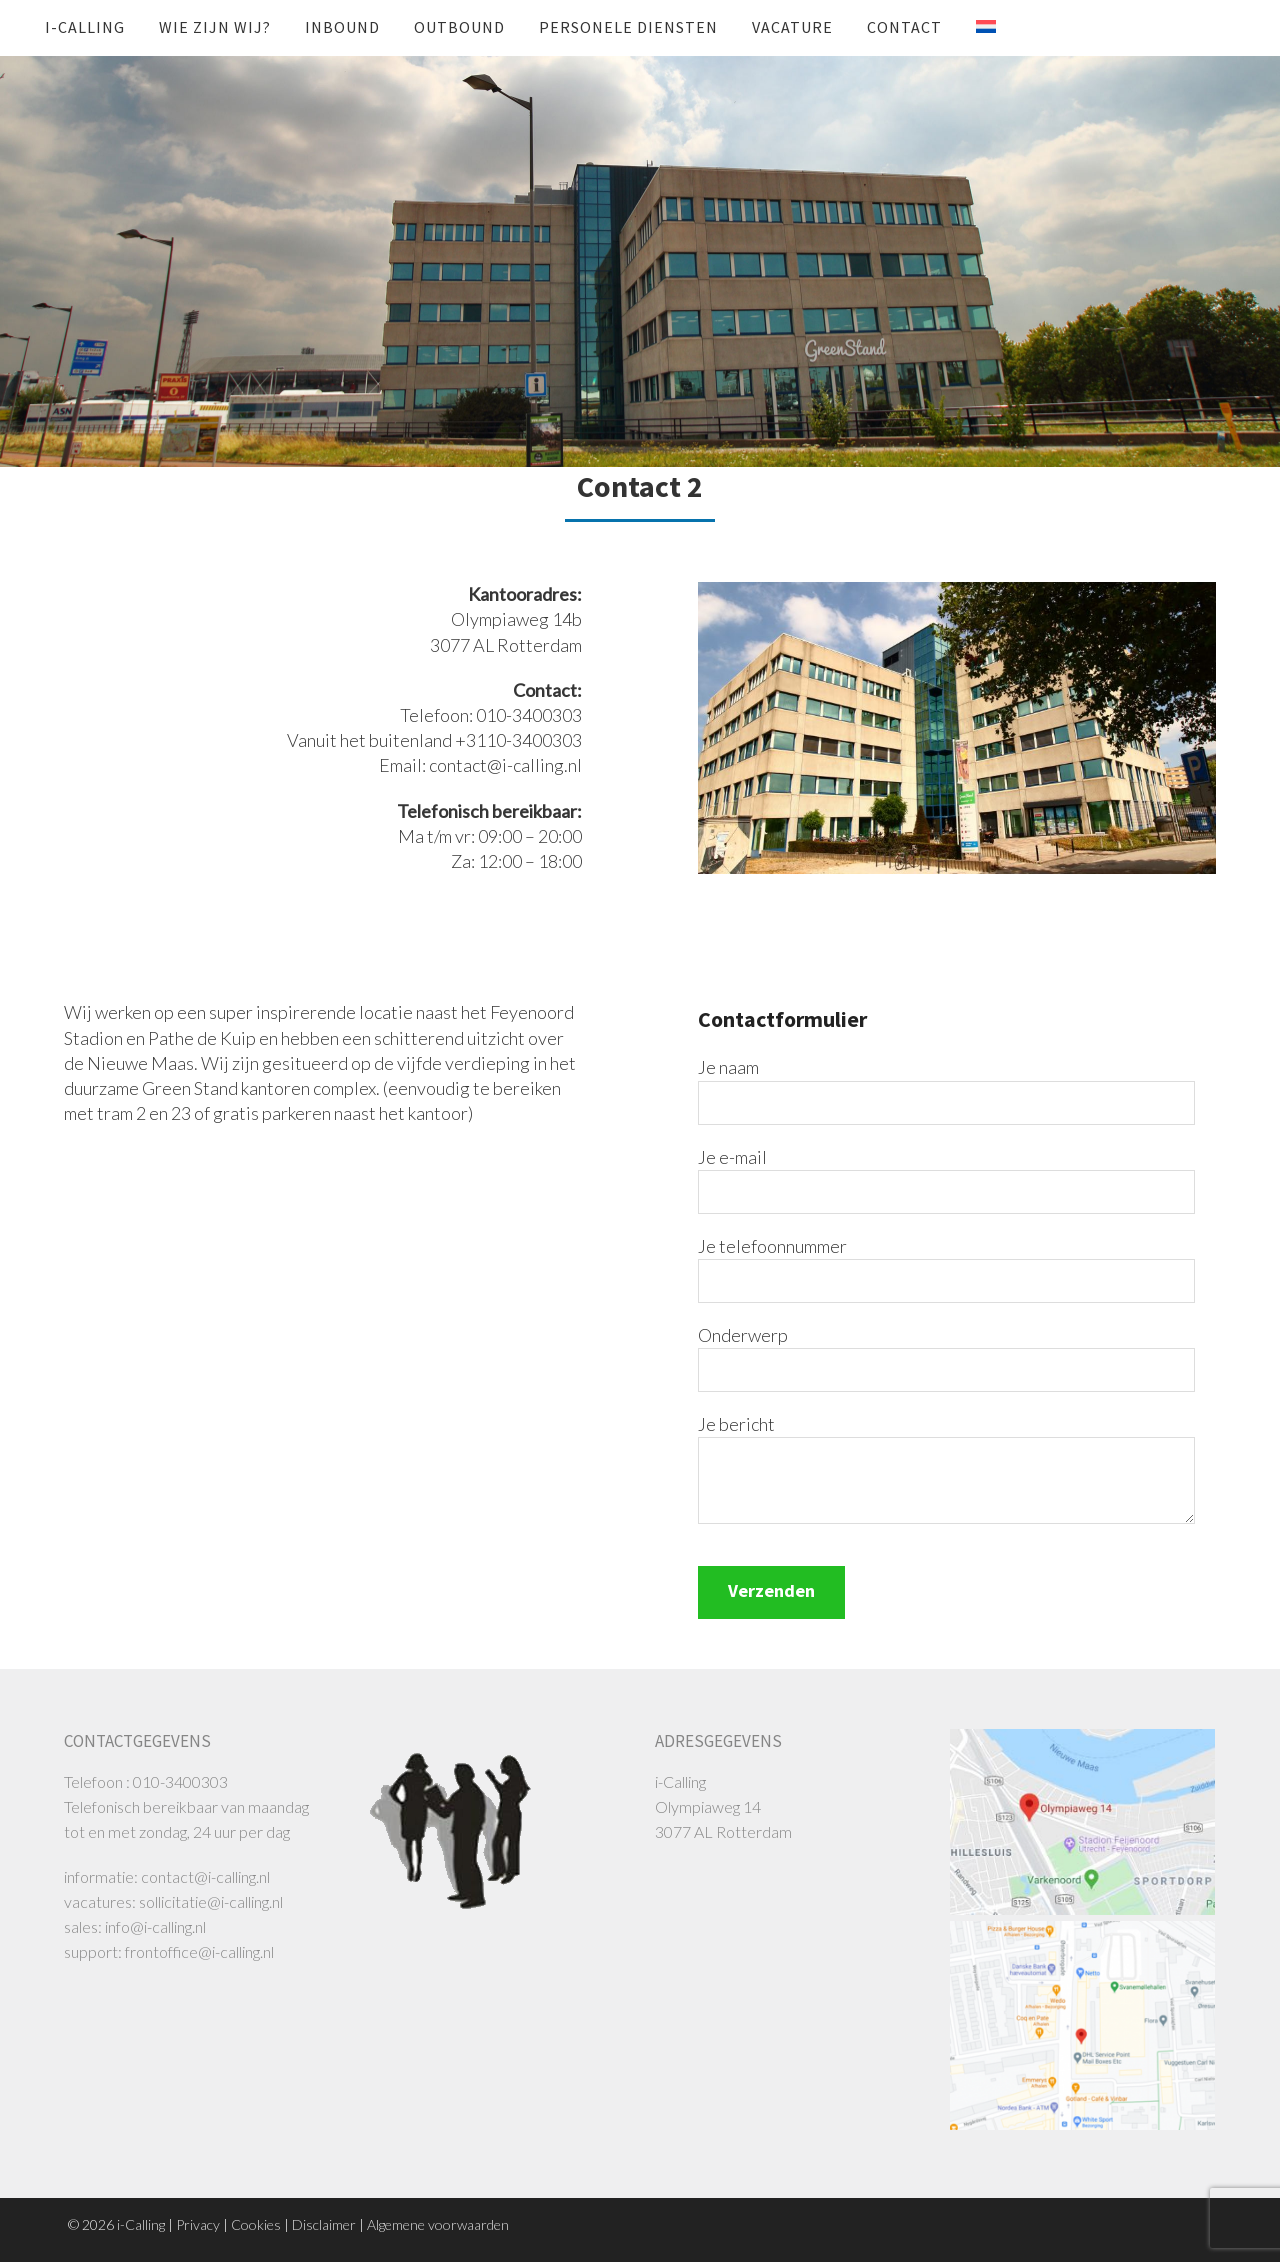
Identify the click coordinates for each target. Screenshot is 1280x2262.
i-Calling (85, 27)
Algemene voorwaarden (438, 2224)
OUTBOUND (459, 27)
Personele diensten (628, 27)
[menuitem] (971, 27)
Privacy (198, 2224)
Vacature (792, 27)
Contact (904, 27)
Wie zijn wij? (215, 27)
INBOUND (342, 27)
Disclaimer (324, 2224)
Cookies (256, 2224)
